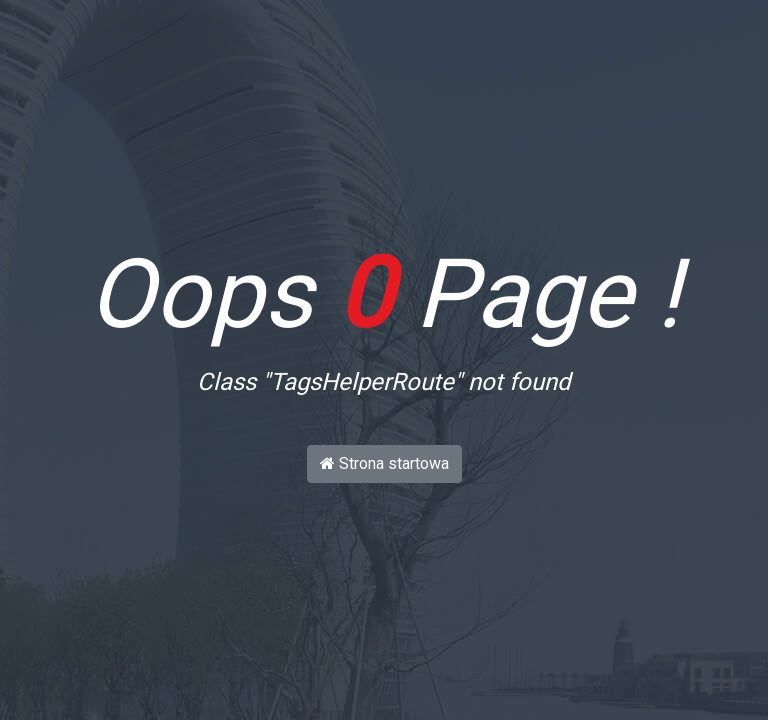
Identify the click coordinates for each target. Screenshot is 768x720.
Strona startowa (384, 463)
